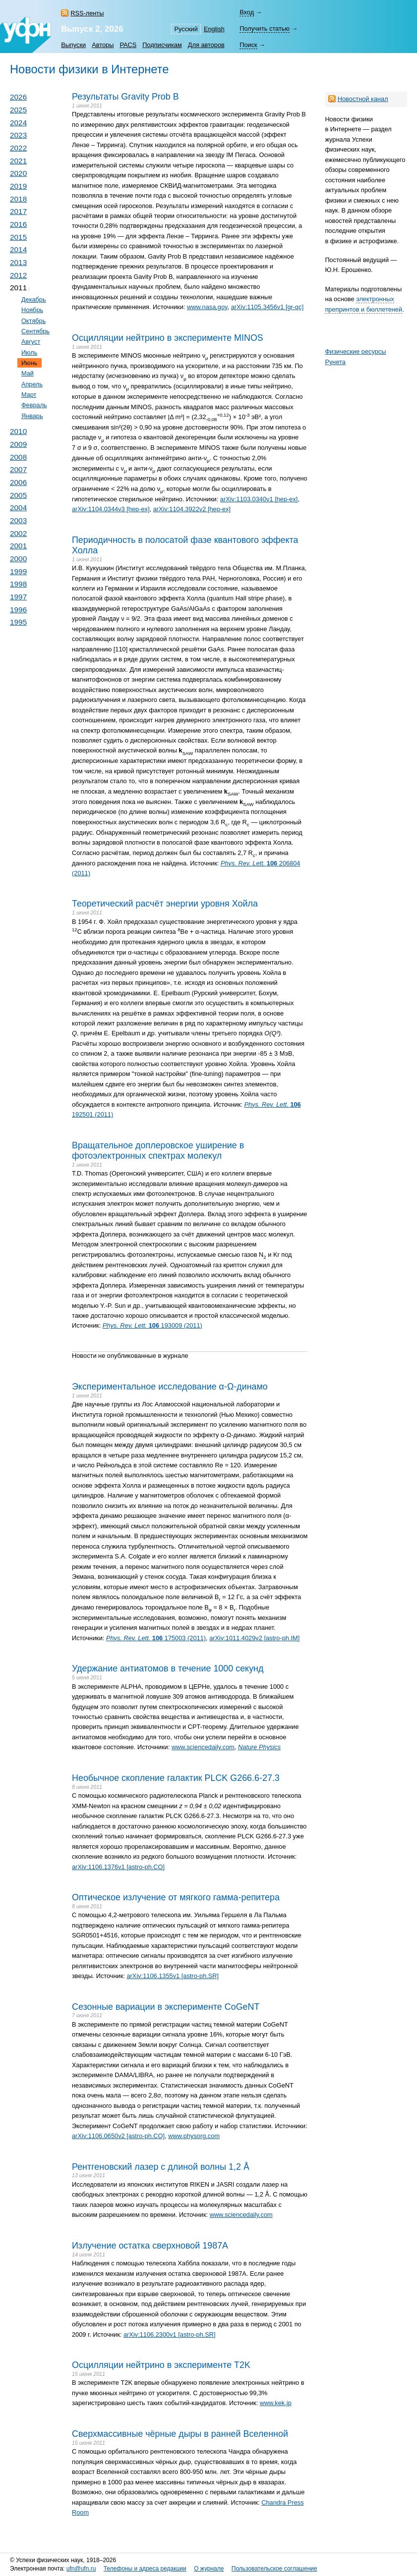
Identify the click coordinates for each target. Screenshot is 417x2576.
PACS (127, 45)
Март (28, 394)
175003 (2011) (156, 1638)
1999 (18, 571)
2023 (18, 135)
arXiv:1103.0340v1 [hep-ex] (259, 499)
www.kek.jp (276, 2403)
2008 (18, 457)
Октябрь (33, 320)
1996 (18, 609)
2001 (18, 545)
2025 (18, 110)
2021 (18, 161)
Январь (32, 416)
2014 (18, 249)
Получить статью (264, 28)
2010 (18, 431)
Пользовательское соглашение (274, 2568)
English (214, 29)
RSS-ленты (87, 13)
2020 (18, 173)
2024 (18, 122)
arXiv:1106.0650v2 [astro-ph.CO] (118, 2136)
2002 (18, 533)
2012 (18, 275)
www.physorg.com (194, 2136)
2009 (18, 444)
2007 (18, 469)
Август (30, 341)
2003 (18, 520)
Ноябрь (32, 310)
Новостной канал (363, 99)
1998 (18, 584)
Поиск (248, 45)
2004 (18, 507)
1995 (18, 622)
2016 (18, 224)
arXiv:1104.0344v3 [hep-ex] (111, 509)
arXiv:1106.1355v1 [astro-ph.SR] (172, 1976)
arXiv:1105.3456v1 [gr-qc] (267, 307)
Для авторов (206, 45)
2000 (18, 558)
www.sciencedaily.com (203, 1747)
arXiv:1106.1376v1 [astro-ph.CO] (118, 1867)
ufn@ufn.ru (81, 2568)
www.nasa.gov (207, 307)
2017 (18, 211)
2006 (18, 482)
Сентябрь (35, 331)
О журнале (209, 2568)
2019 (18, 186)
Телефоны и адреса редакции (145, 2568)
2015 (18, 237)
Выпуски (73, 45)
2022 (18, 148)
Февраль (34, 405)
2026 (18, 97)
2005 (18, 495)
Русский (185, 29)
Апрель (32, 384)
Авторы (103, 45)
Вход (246, 12)
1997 (18, 596)
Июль (29, 352)
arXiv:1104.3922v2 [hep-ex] (192, 509)
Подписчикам (161, 45)
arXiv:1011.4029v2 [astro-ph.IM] (254, 1638)
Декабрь (33, 299)
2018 (18, 199)
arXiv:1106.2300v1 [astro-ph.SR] (169, 2334)
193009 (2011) (152, 1325)
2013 (18, 262)
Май (27, 373)
